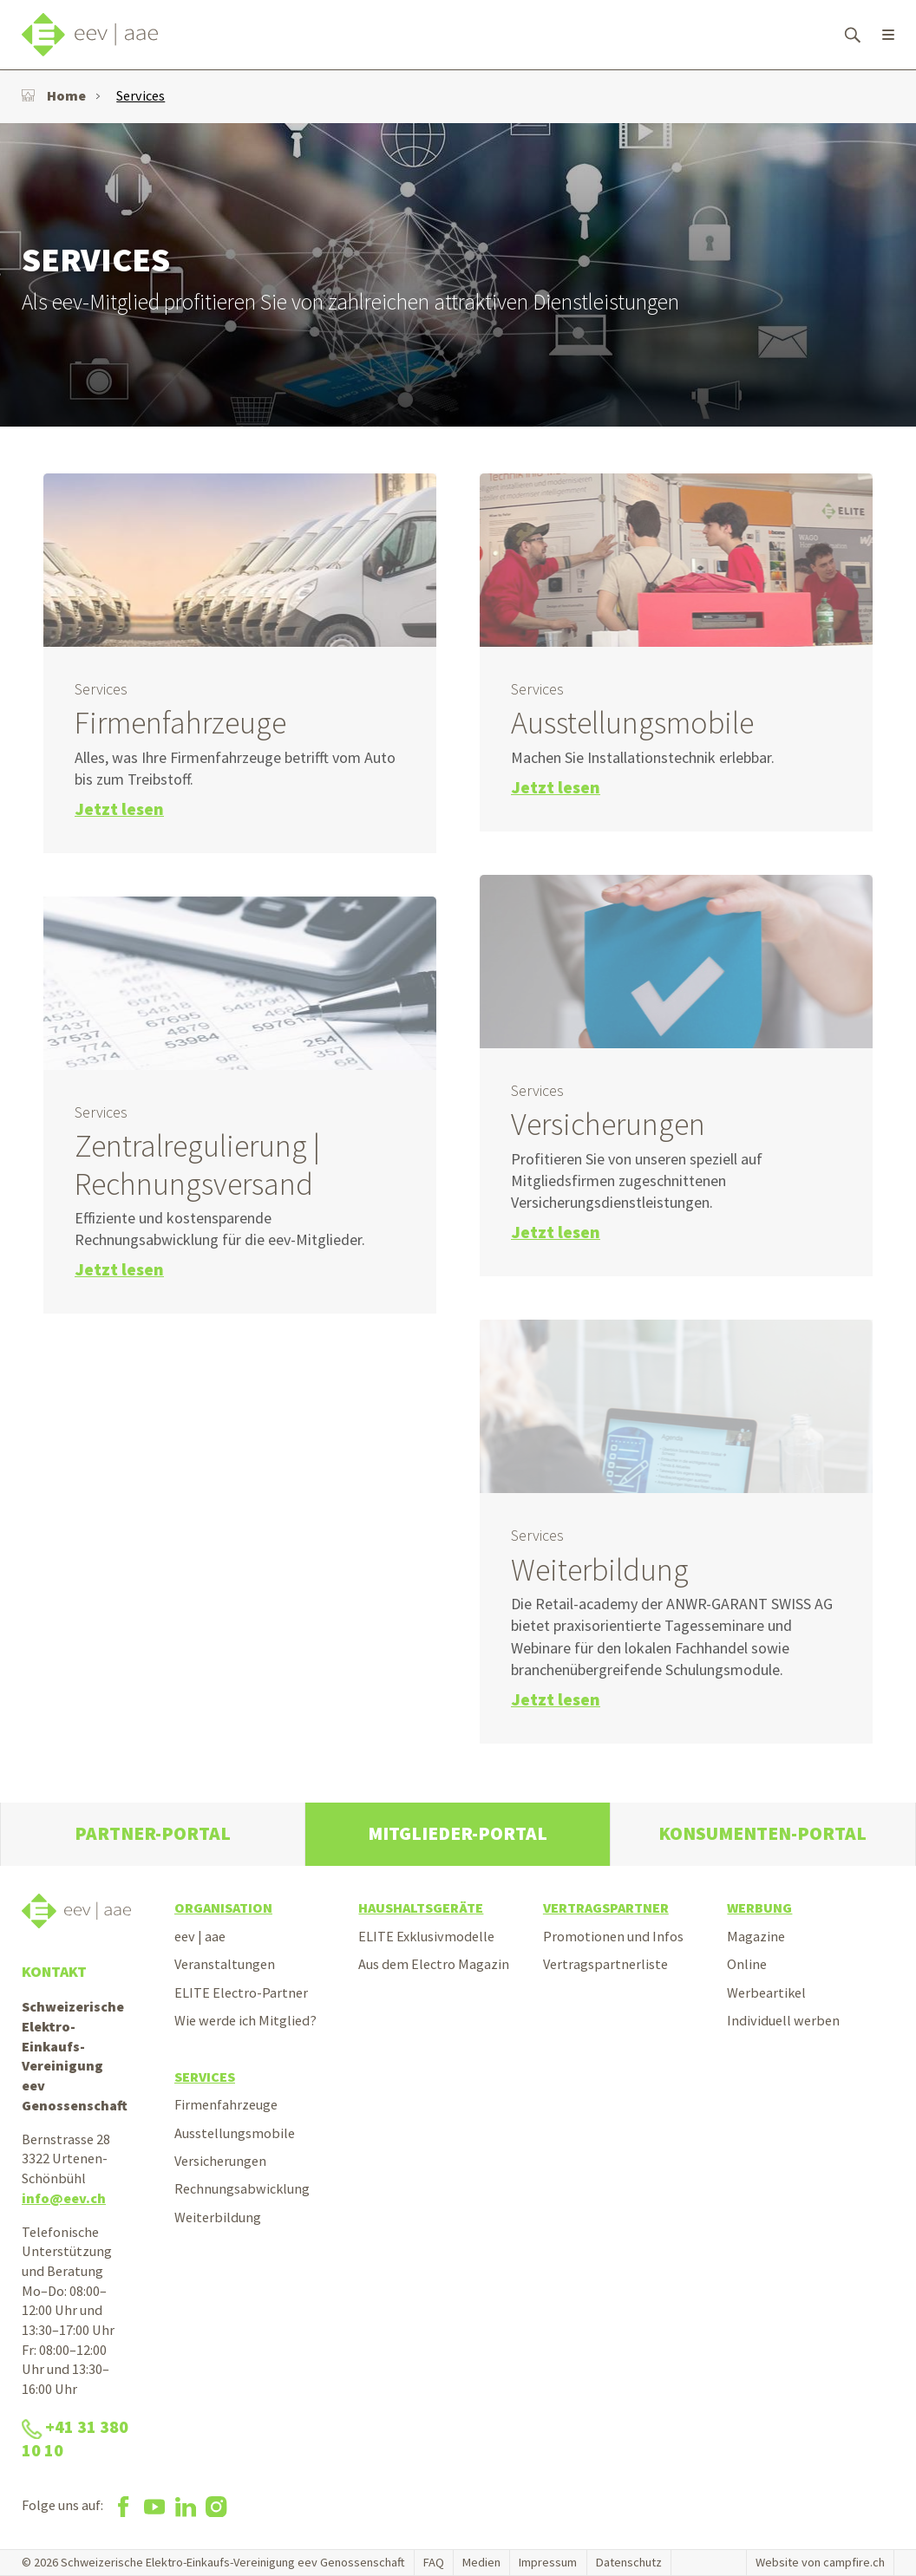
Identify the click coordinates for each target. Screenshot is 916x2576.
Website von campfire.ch (820, 2562)
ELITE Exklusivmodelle (426, 1936)
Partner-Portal (153, 1833)
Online (747, 1964)
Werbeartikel (766, 1992)
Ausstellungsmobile (234, 2133)
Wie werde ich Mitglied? (245, 2020)
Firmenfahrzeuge (226, 2104)
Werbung (759, 1907)
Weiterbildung (217, 2217)
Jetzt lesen (119, 809)
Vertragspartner (606, 1907)
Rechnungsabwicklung (242, 2188)
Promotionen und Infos (613, 1936)
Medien (481, 2562)
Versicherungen (220, 2160)
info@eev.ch (64, 2198)
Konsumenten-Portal (762, 1833)
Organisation (223, 1907)
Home (54, 95)
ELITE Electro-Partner (241, 1992)
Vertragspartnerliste (605, 1964)
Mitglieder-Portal (457, 1833)
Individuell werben (783, 2020)
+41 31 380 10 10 (75, 2438)
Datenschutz (629, 2562)
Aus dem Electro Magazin (433, 1964)
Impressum (548, 2562)
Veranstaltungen (224, 1964)
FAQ (433, 2562)
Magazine (756, 1936)
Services (140, 95)
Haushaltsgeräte (420, 1907)
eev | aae (200, 1936)
